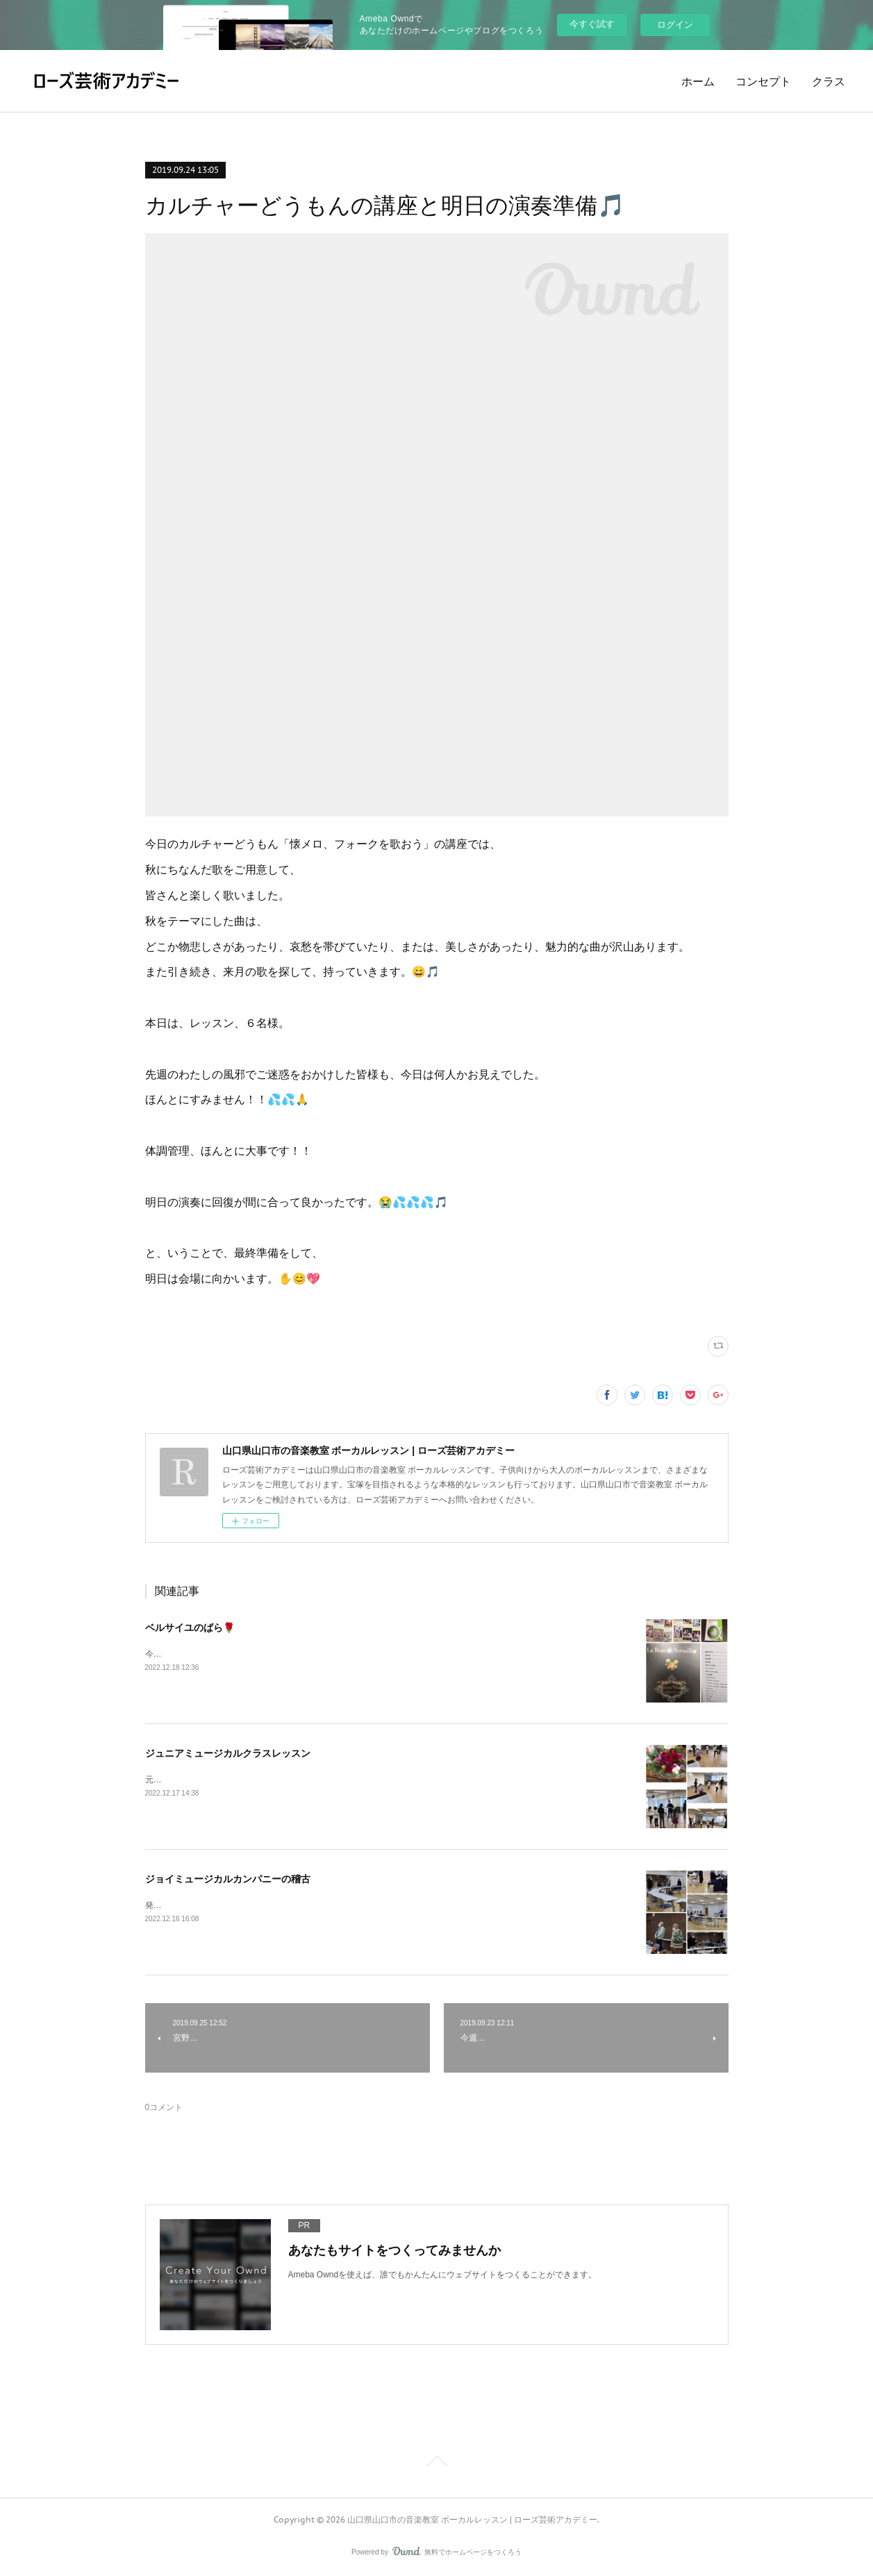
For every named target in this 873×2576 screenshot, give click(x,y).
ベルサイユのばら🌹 (190, 1627)
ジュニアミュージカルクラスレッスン (227, 1753)
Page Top (436, 2463)
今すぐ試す (592, 24)
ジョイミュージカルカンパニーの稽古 (227, 1878)
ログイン (675, 24)
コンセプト (763, 81)
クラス (828, 81)
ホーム (698, 81)
